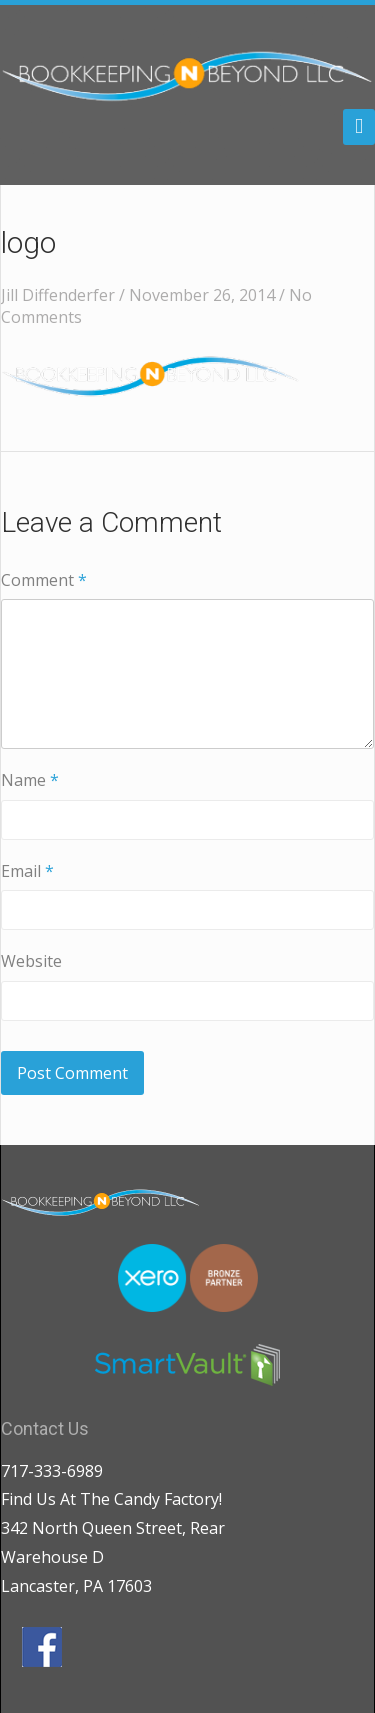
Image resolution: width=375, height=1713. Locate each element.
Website (31, 961)
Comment (44, 580)
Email (27, 871)
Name (30, 780)
